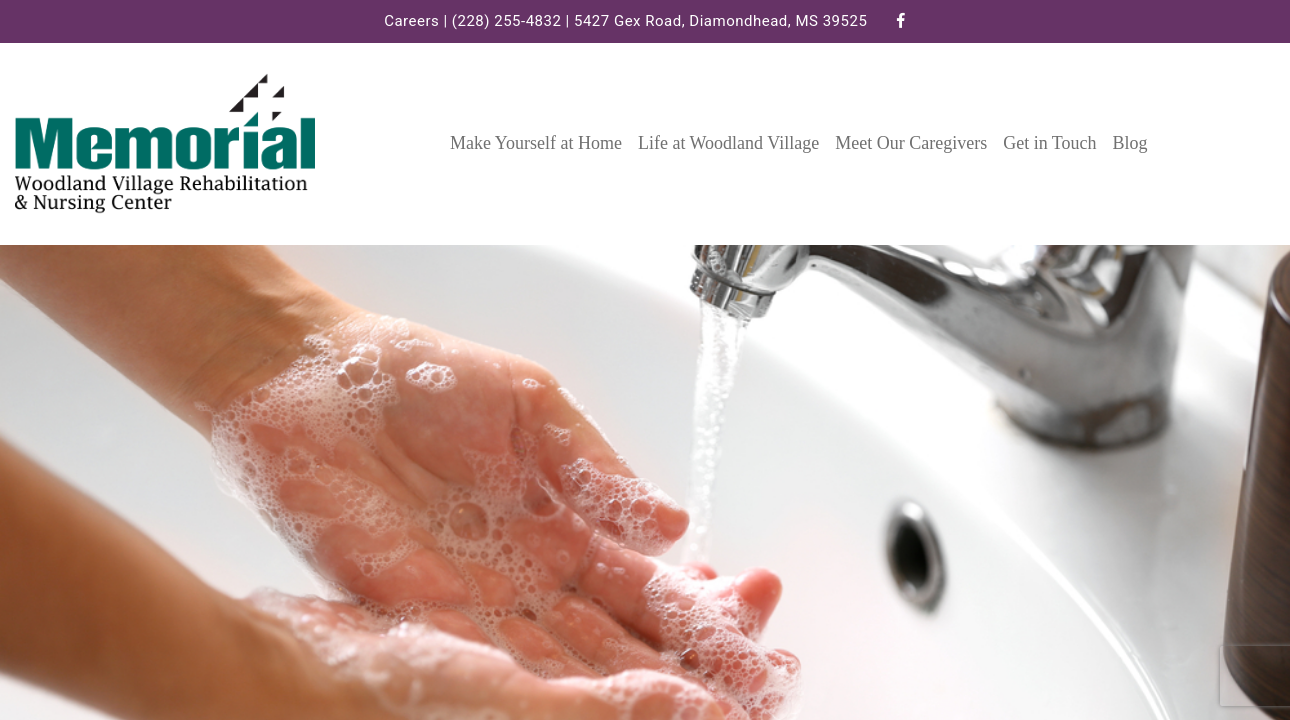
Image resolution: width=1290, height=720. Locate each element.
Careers (411, 21)
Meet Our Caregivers (911, 143)
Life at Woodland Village (728, 143)
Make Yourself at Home (536, 143)
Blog (1130, 143)
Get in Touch (1049, 143)
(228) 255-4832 (507, 21)
